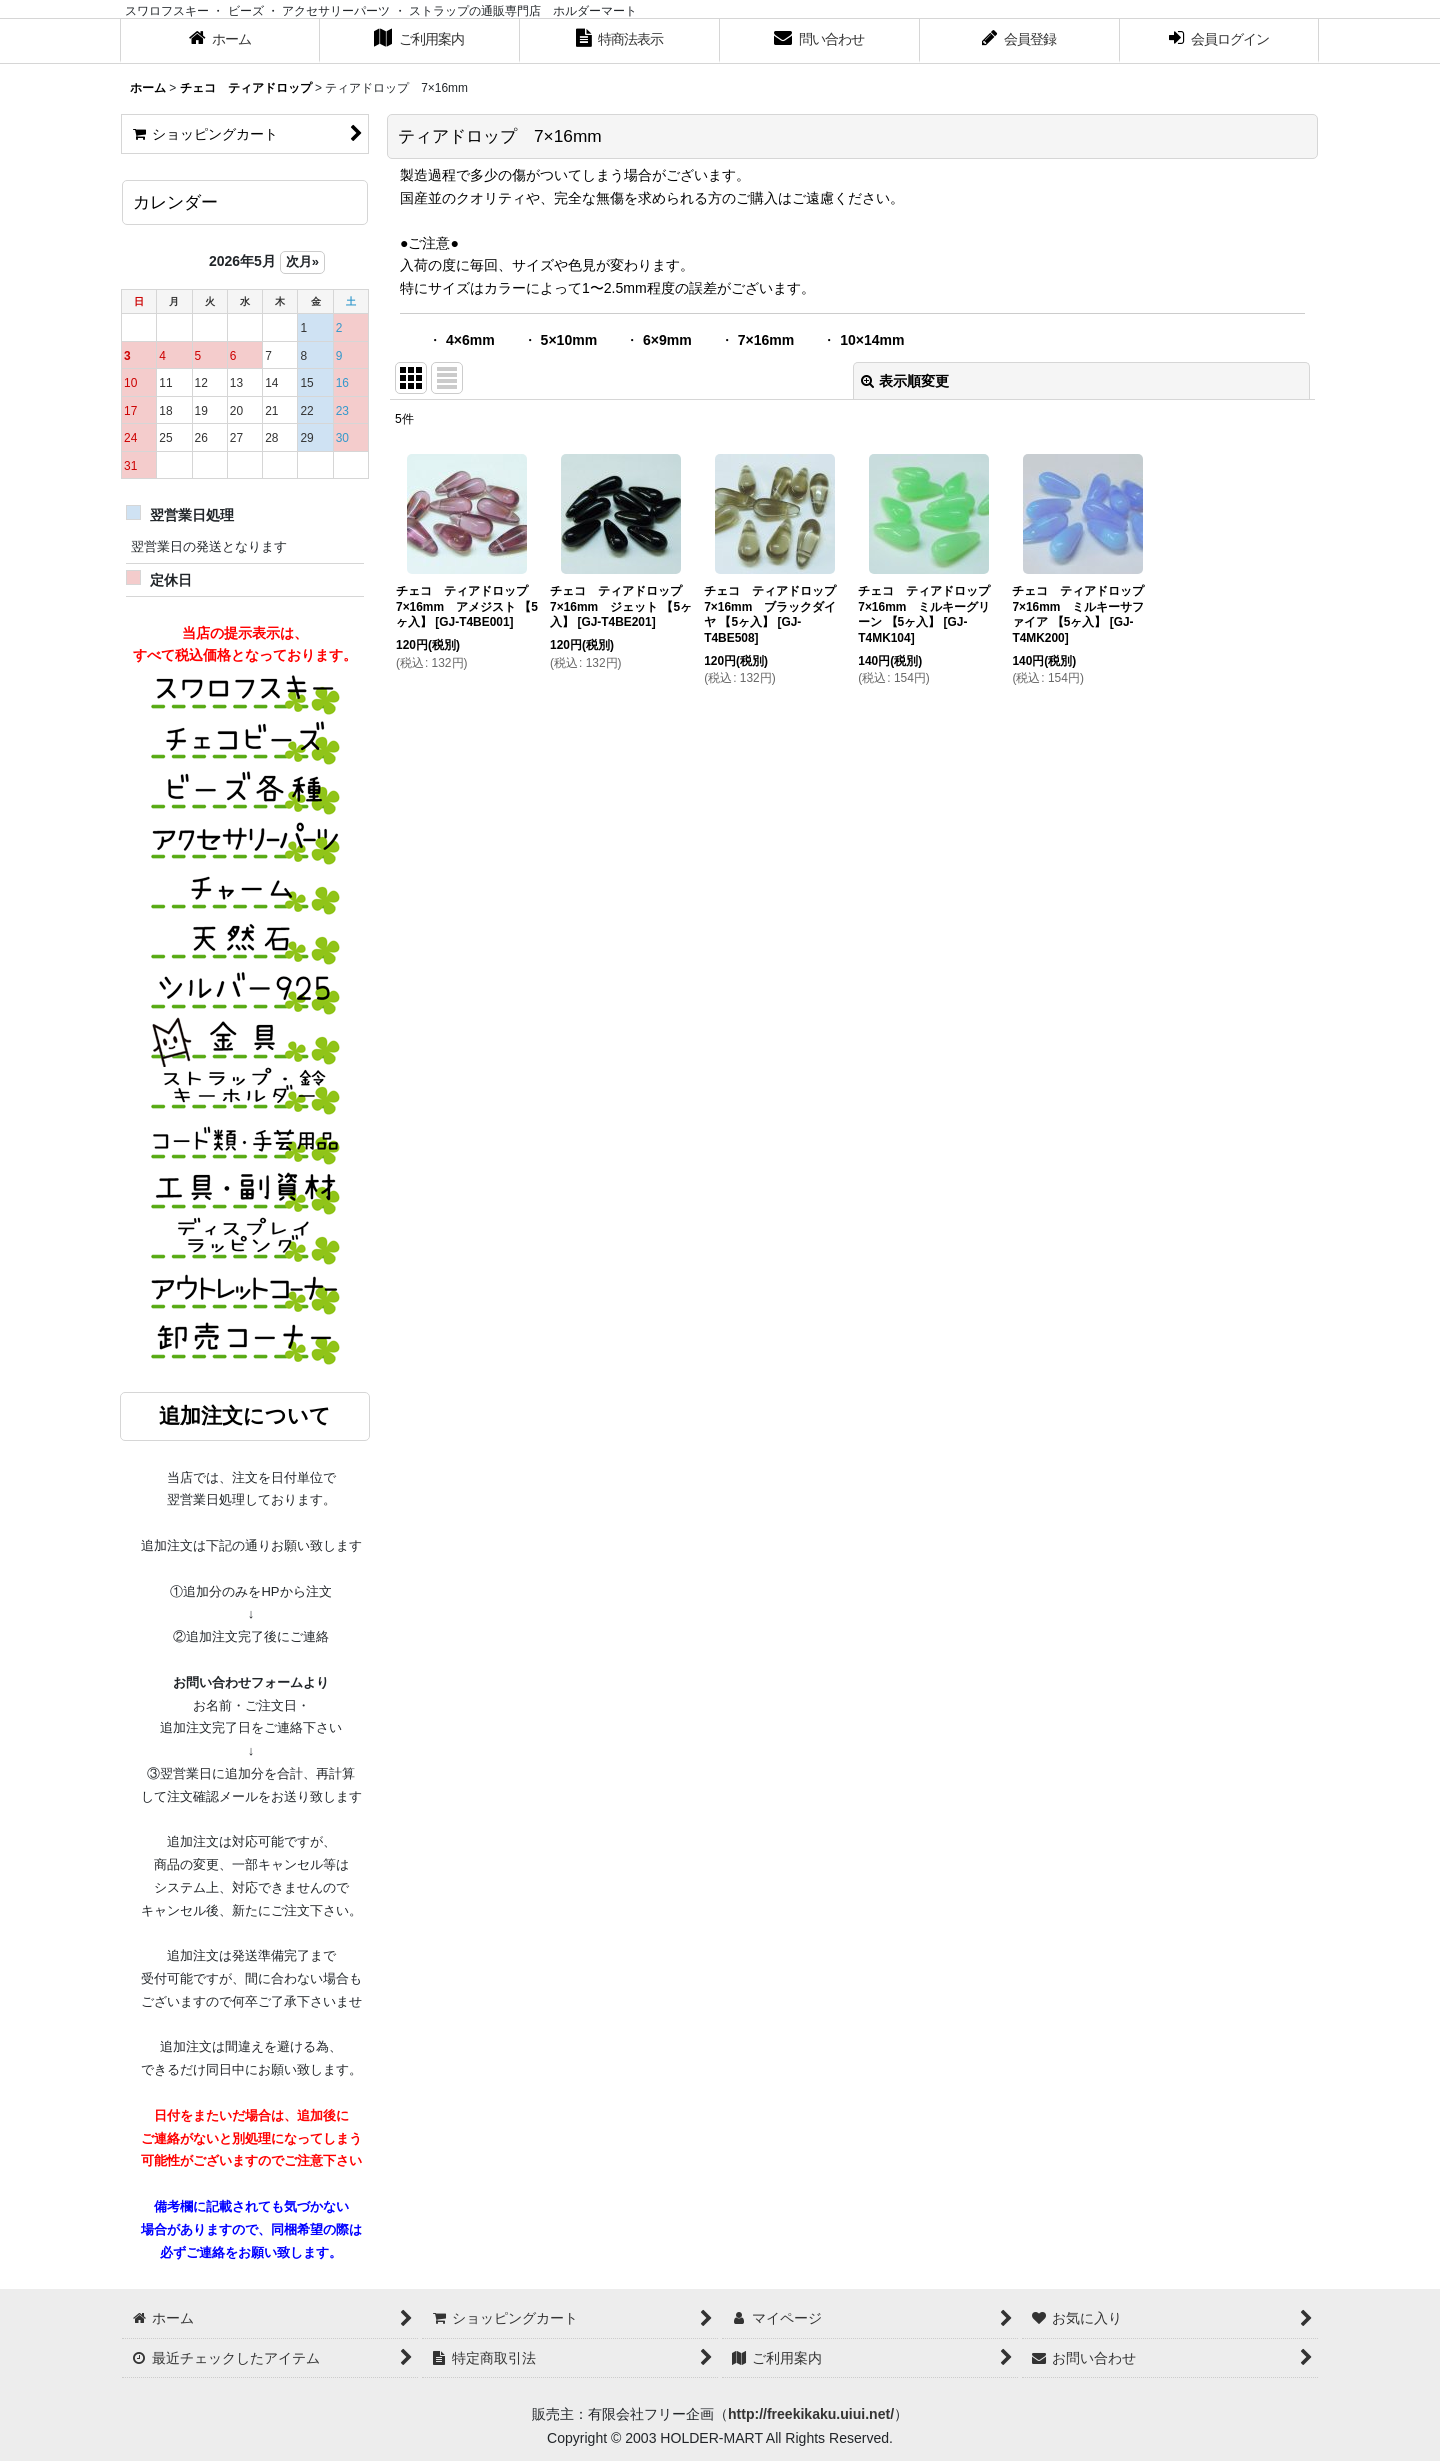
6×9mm (667, 340)
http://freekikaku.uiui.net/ (811, 2414)
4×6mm (470, 340)
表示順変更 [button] (905, 381)
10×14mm (872, 340)
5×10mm (569, 340)
